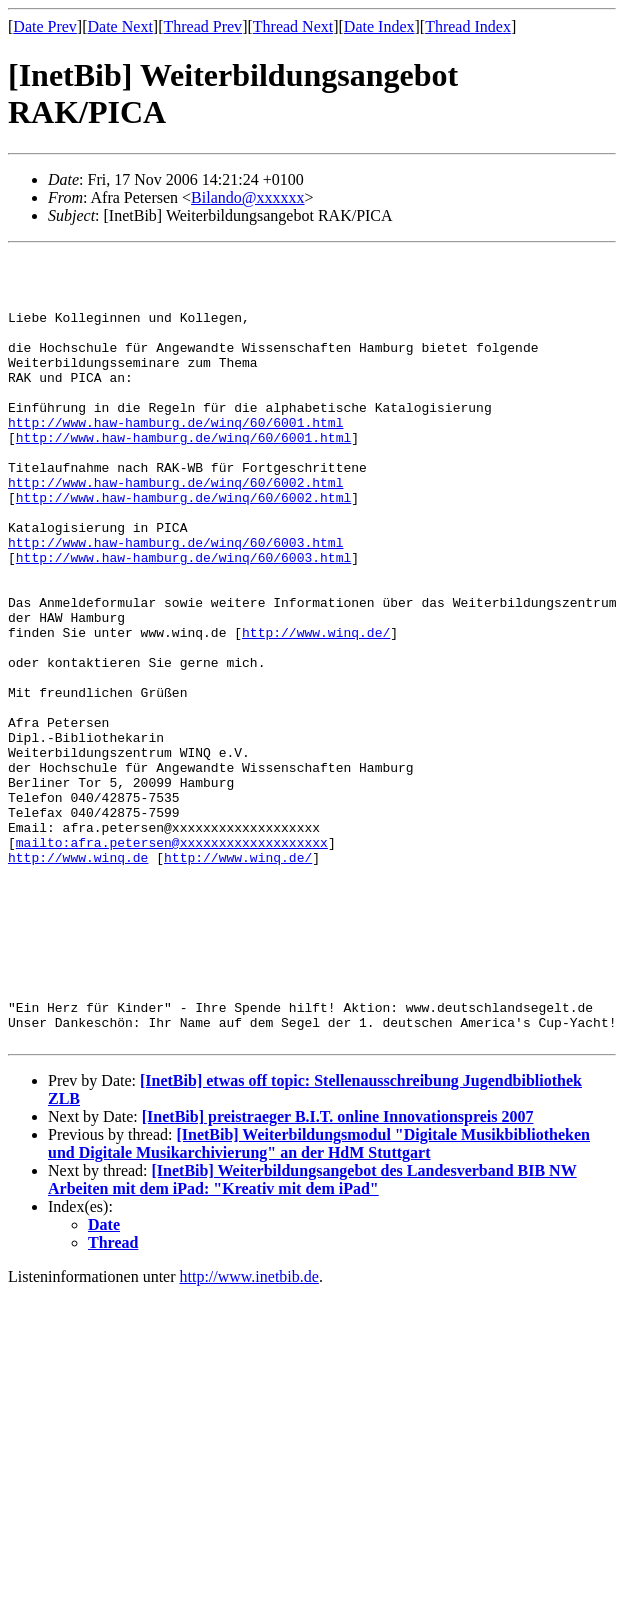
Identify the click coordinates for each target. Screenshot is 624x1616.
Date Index (379, 26)
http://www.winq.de (78, 980)
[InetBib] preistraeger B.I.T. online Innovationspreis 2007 (338, 1275)
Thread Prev (202, 26)
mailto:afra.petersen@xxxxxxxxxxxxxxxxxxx (172, 962)
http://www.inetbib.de (249, 1435)
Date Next (120, 26)
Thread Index (468, 26)
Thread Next (293, 26)
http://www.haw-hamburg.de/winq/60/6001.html (175, 458)
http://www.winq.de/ (316, 710)
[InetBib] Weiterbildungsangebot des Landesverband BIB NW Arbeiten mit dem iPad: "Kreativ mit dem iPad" (312, 1338)
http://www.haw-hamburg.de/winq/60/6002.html (175, 530)
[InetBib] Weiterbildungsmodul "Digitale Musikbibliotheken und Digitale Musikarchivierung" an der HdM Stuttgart (319, 1302)
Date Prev (45, 26)
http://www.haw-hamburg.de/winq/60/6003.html (175, 602)
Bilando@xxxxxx (247, 197)
